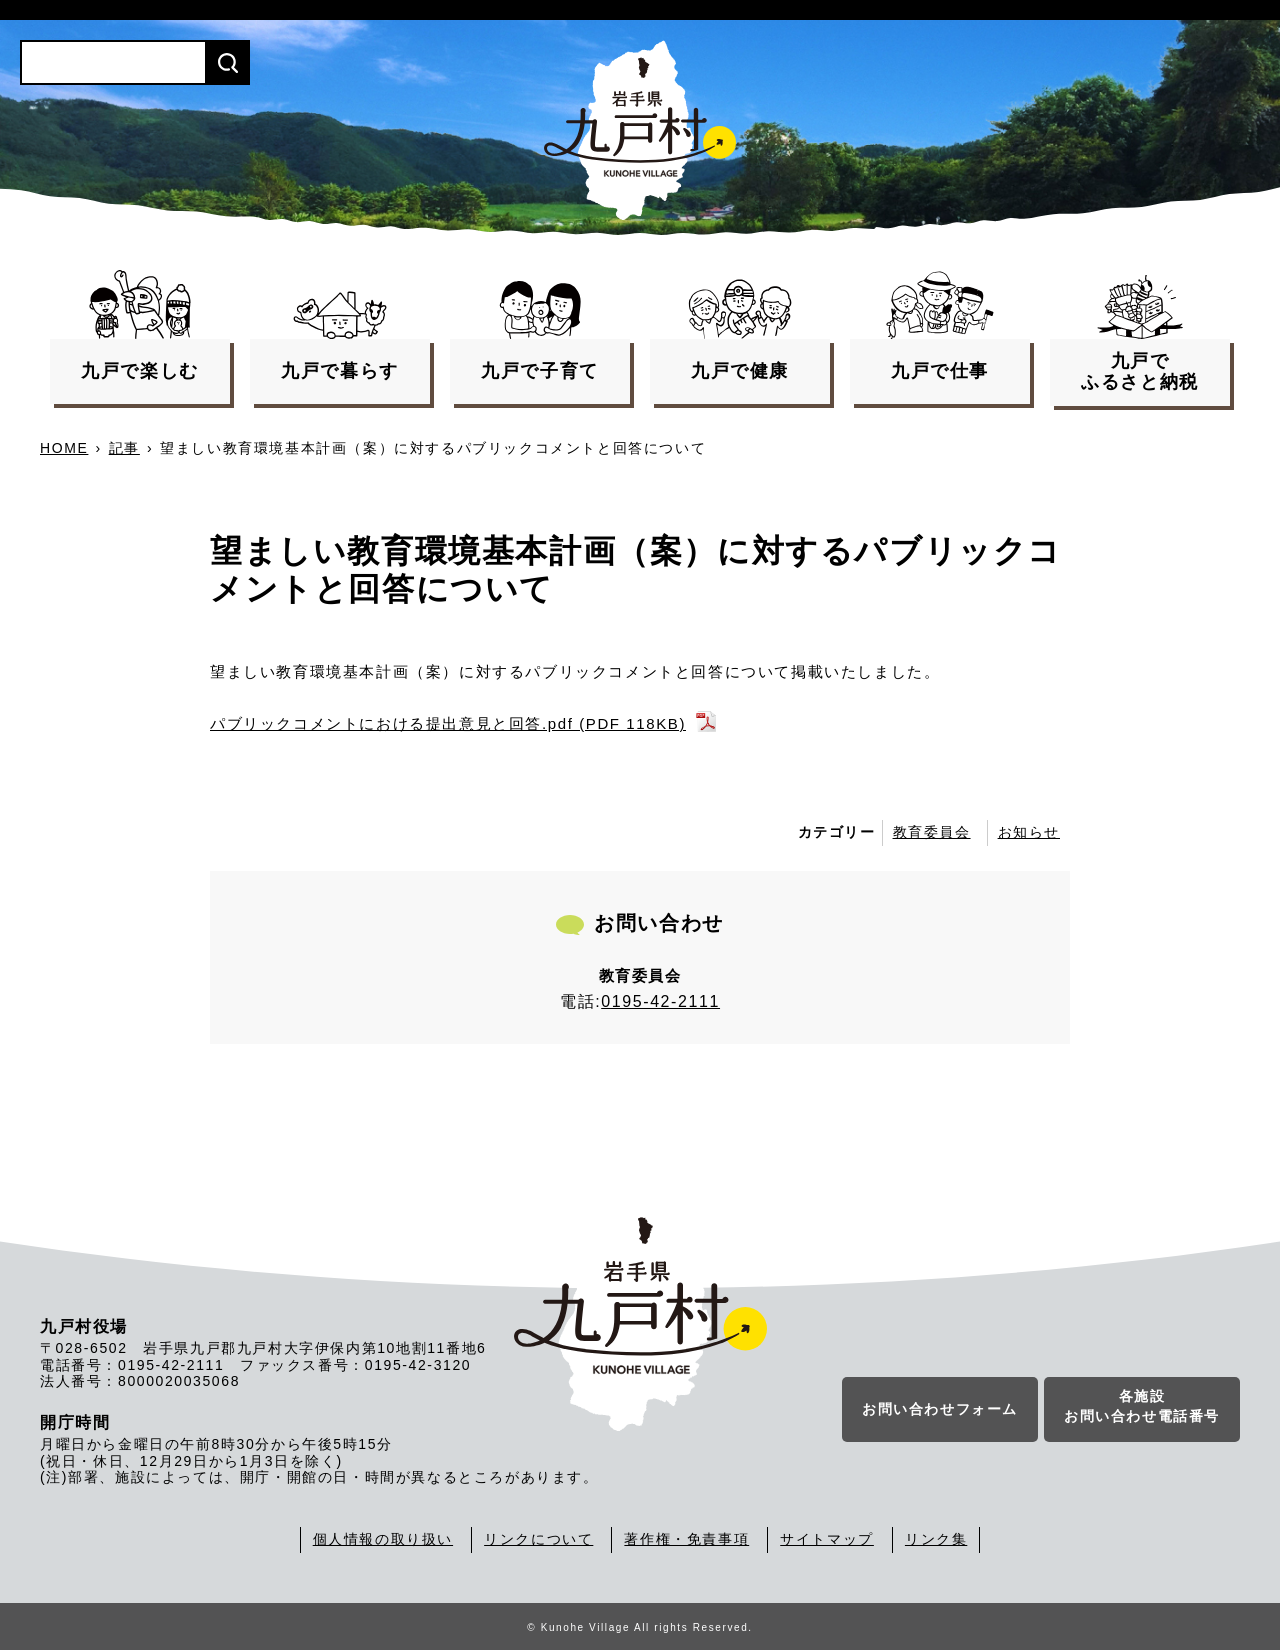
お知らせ (1029, 832)
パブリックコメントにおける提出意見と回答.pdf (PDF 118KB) (448, 723)
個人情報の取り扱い (383, 1539)
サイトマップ (827, 1539)
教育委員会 (932, 832)
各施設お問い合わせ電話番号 (1142, 1407)
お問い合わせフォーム (940, 1410)
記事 (124, 448)
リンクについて (538, 1539)
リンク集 (936, 1539)
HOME (64, 448)
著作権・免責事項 (686, 1539)
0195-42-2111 (660, 1001)
